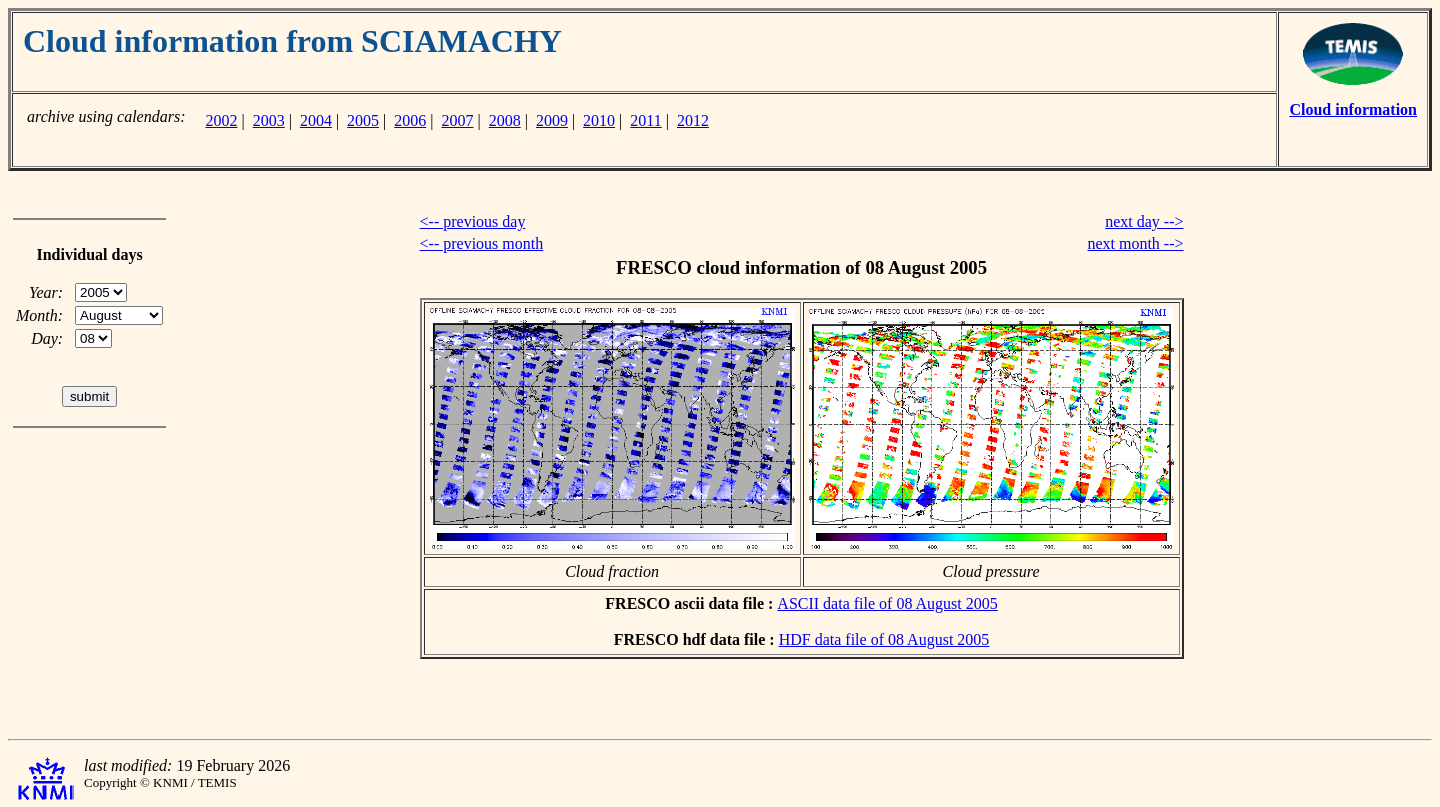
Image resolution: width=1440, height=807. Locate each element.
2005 (363, 120)
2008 (505, 120)
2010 (599, 120)
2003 (269, 120)
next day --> (1144, 221)
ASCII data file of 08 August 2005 (887, 603)
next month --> (1135, 243)
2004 (316, 120)
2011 (645, 120)
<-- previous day (473, 221)
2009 (552, 120)
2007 (458, 120)
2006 (410, 120)
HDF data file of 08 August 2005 (884, 639)
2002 (221, 120)
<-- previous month (482, 243)
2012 (693, 120)
